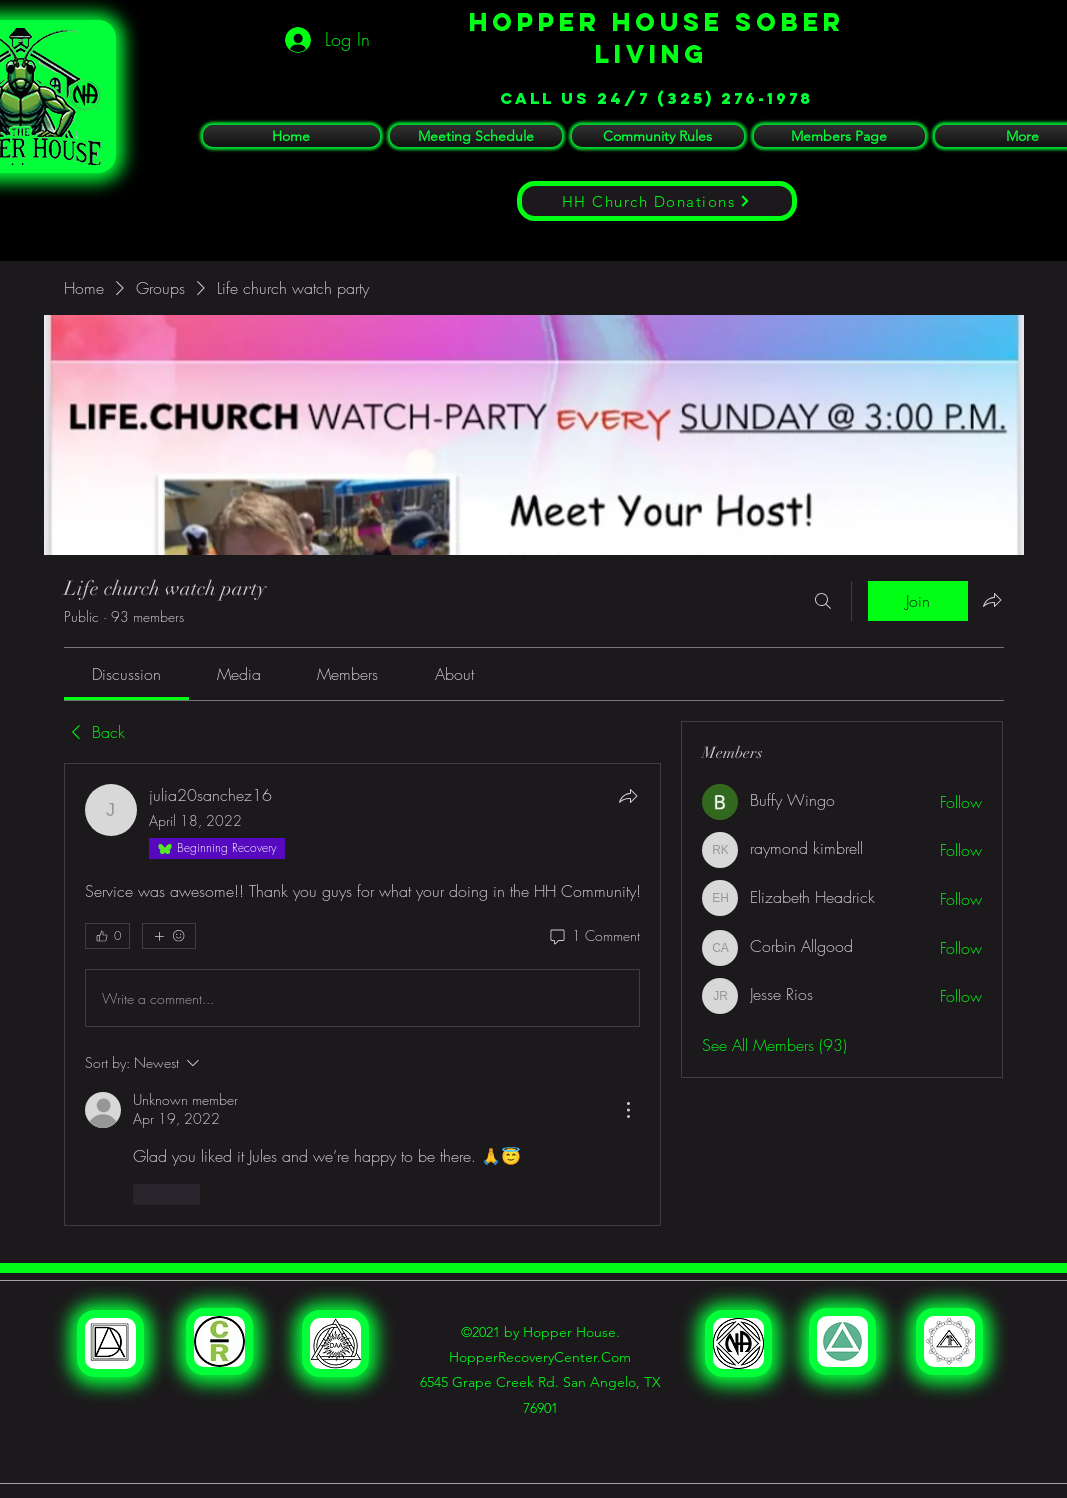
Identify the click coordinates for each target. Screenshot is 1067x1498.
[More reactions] (169, 936)
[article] (363, 994)
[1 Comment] (593, 936)
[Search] (823, 601)
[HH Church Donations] (657, 201)
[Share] (628, 796)
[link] (126, 674)
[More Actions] (628, 1110)
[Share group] (992, 600)
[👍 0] (107, 936)
